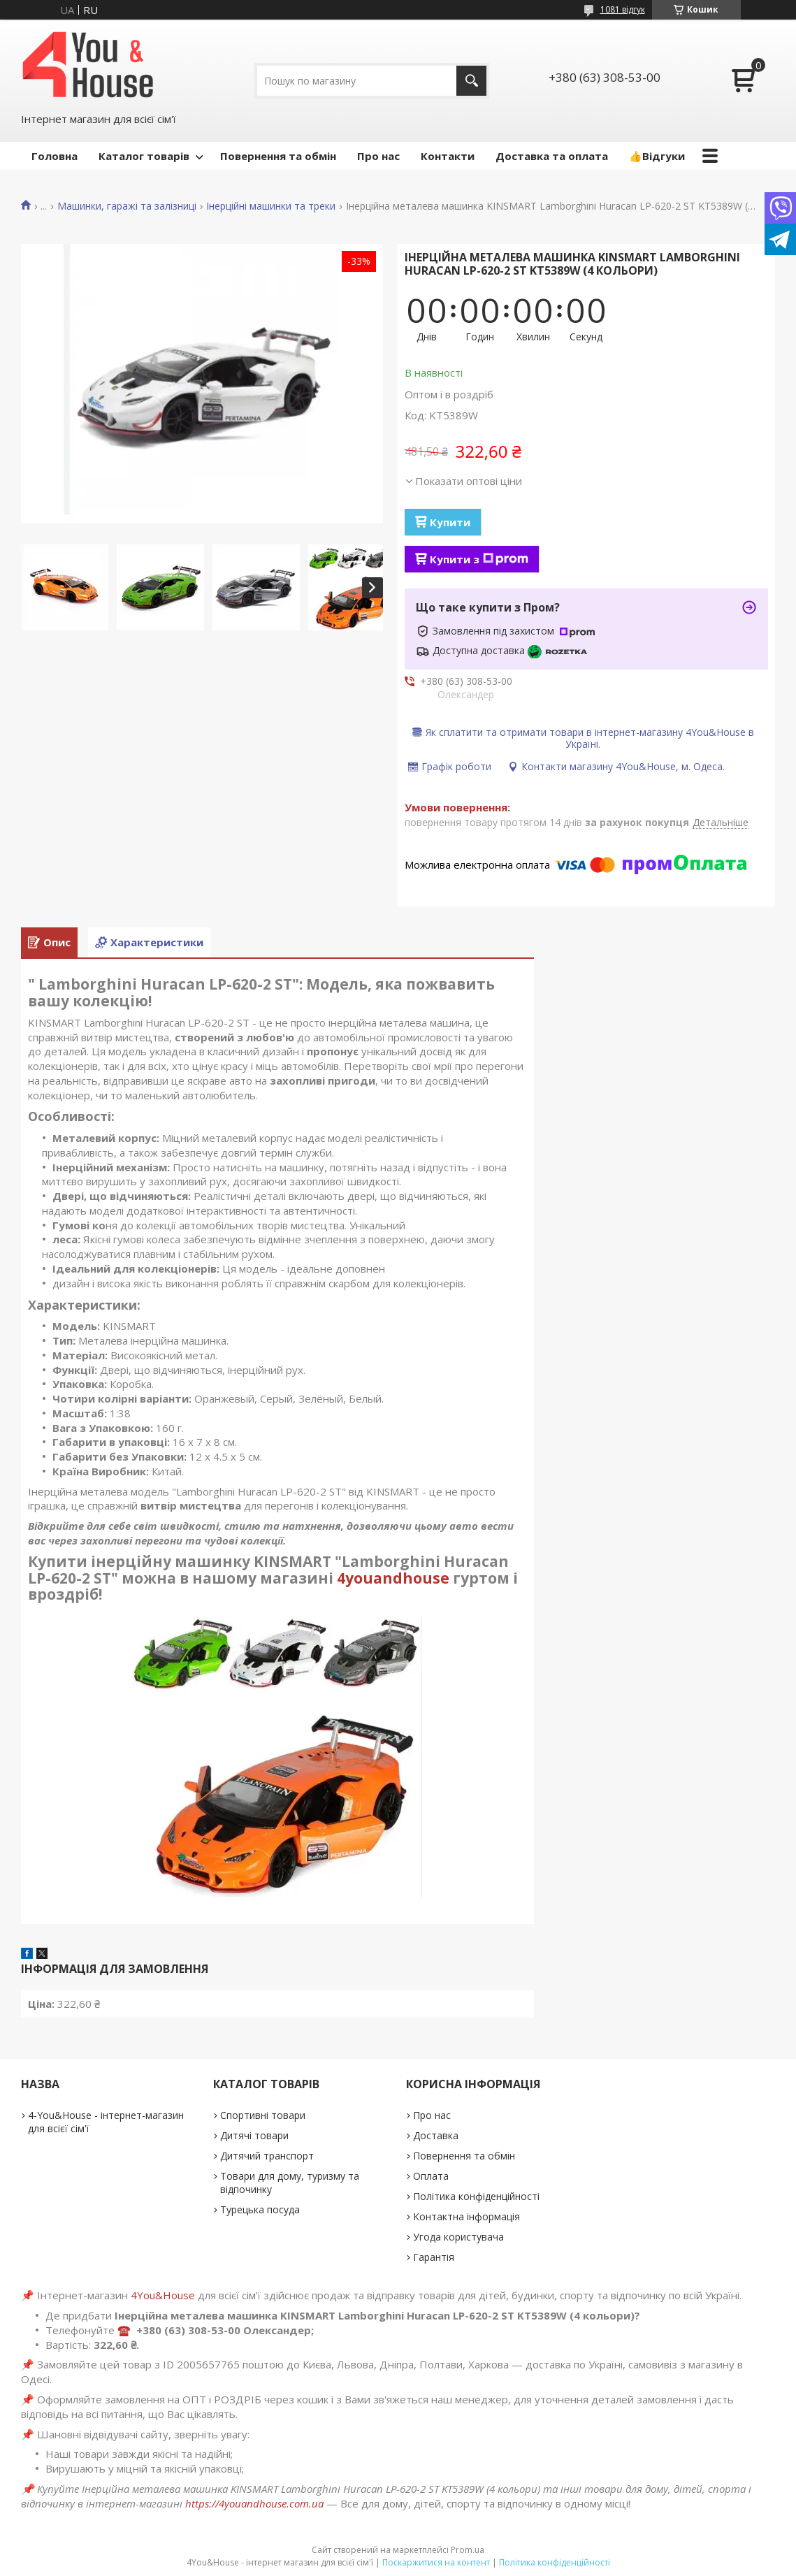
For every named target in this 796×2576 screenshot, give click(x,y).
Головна (54, 156)
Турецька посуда (260, 2209)
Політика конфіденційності (476, 2196)
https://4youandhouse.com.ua (254, 2503)
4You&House (163, 2295)
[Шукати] (471, 81)
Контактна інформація (466, 2216)
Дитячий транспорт (267, 2155)
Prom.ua (467, 2550)
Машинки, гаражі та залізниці (126, 206)
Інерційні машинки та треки (270, 206)
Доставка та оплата (551, 156)
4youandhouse (393, 1578)
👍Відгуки (657, 156)
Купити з (479, 559)
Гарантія (433, 2257)
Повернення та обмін (278, 156)
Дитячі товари (254, 2135)
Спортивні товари (262, 2115)
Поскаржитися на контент (436, 2562)
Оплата (431, 2176)
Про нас (378, 156)
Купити (450, 522)
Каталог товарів (144, 156)
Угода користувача (458, 2236)
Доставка (435, 2135)
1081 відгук (622, 9)
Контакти (448, 156)
